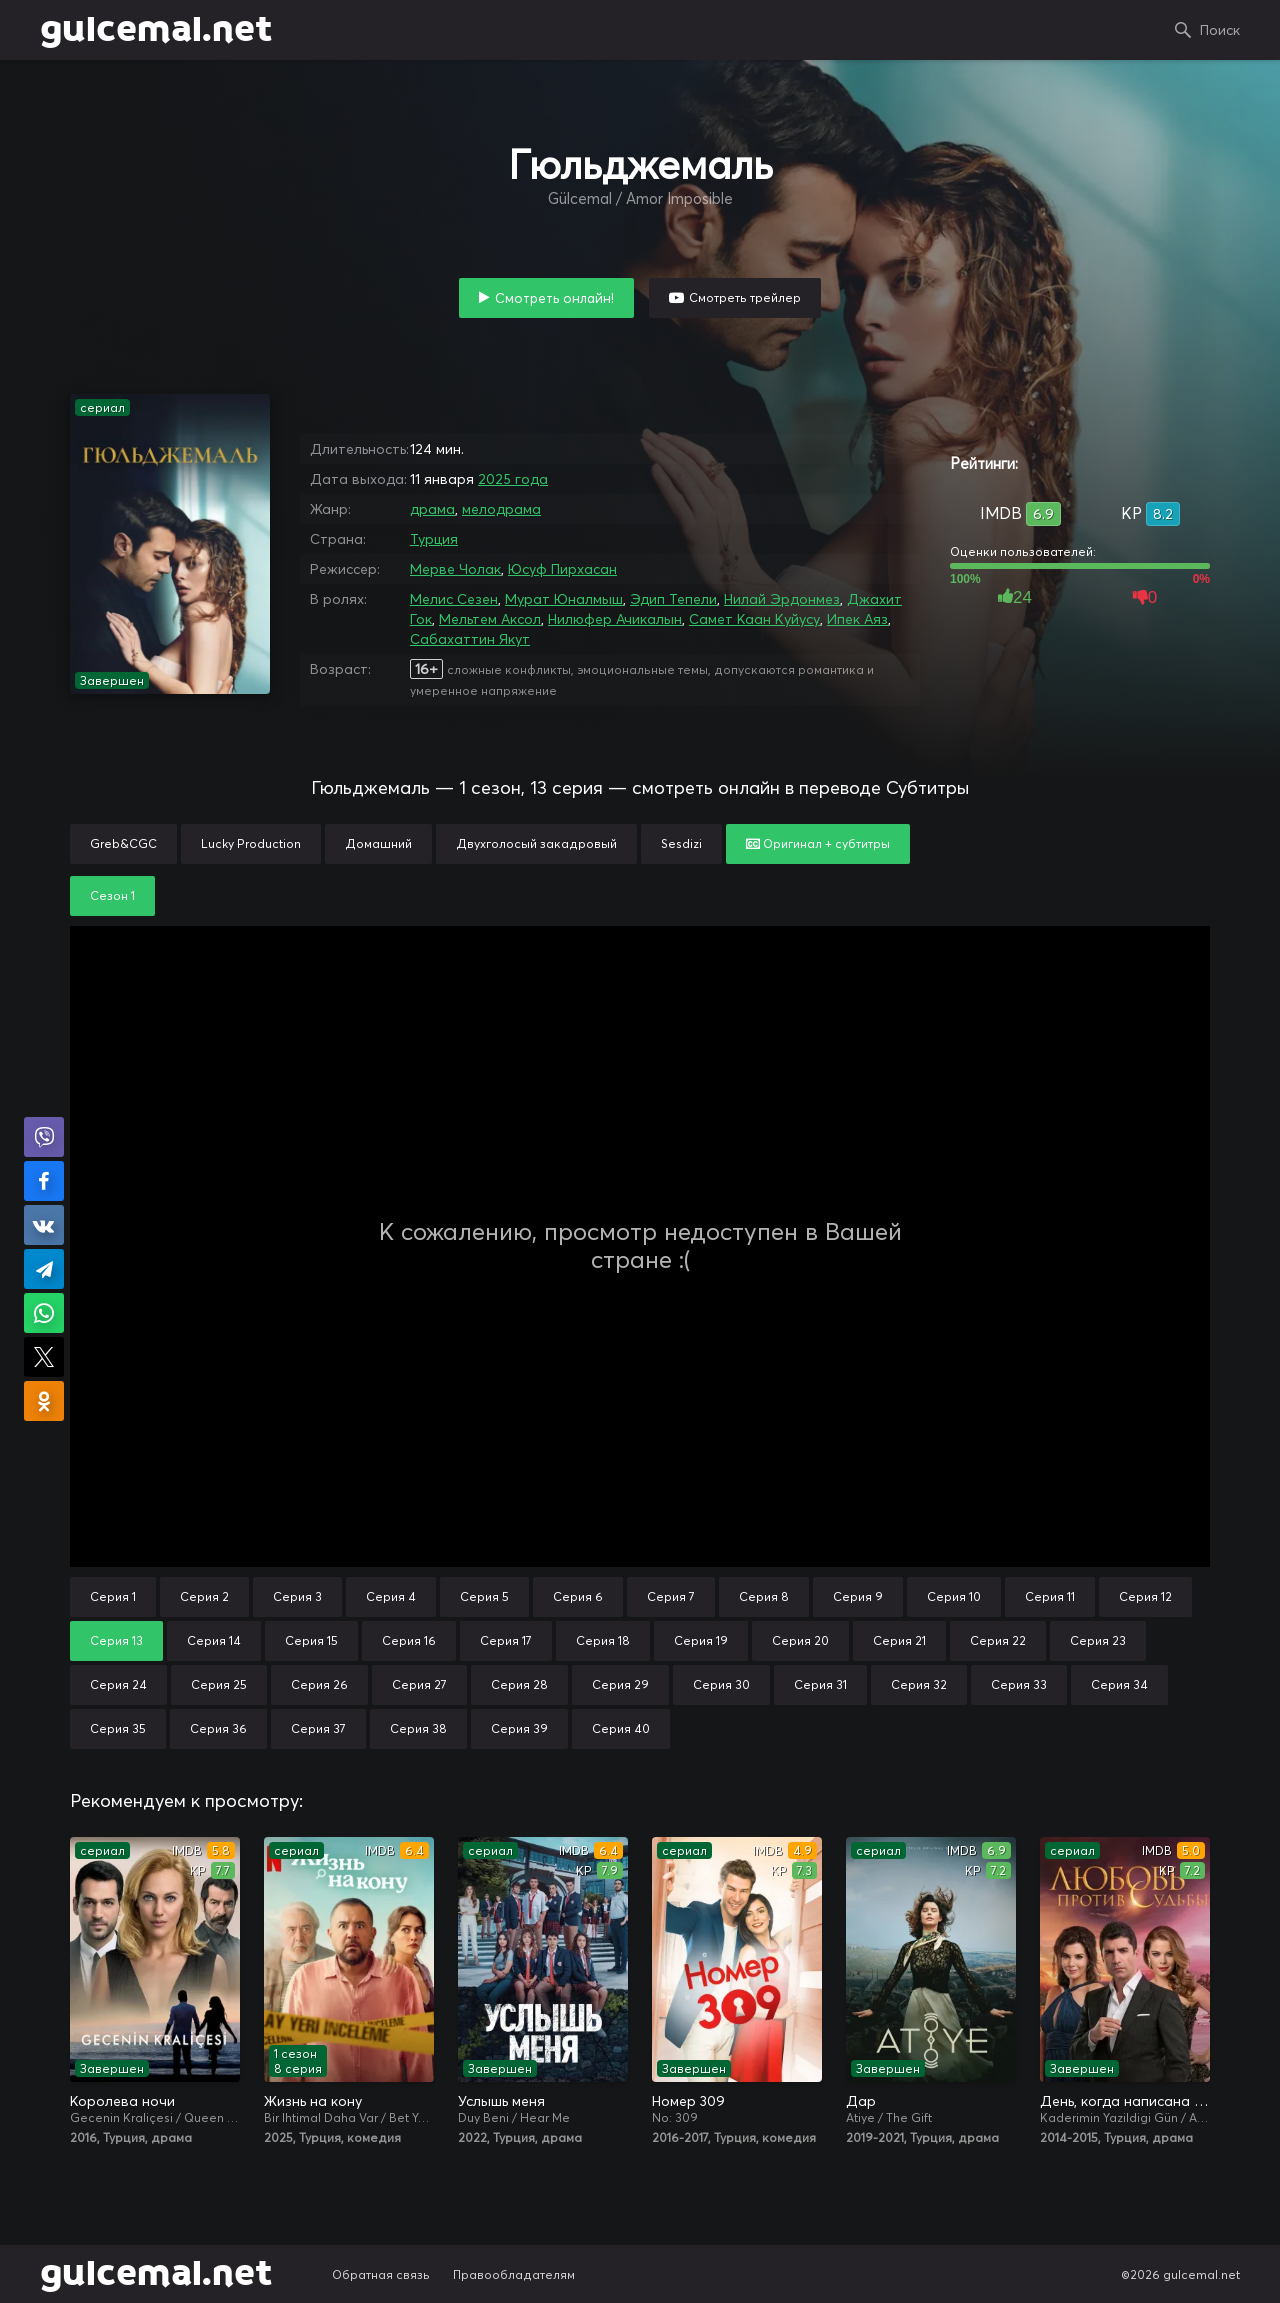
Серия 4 (391, 1596)
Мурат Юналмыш (564, 599)
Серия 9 (858, 1596)
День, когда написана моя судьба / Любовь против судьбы (1125, 2101)
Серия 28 (519, 1684)
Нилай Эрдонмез (782, 599)
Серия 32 (919, 1684)
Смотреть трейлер (745, 297)
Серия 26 (319, 1684)
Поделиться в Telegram (44, 1269)
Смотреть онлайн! (554, 298)
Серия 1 (113, 1596)
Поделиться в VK (44, 1225)
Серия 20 (800, 1640)
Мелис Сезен (454, 599)
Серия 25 (219, 1684)
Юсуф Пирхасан (562, 569)
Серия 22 (998, 1640)
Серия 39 (519, 1728)
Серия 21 (899, 1640)
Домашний (378, 843)
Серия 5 (484, 1596)
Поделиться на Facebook (44, 1181)
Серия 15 (311, 1640)
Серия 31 (820, 1684)
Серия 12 (1145, 1596)
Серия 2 (204, 1596)
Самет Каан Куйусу (754, 619)
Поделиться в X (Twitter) (44, 1357)
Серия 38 (418, 1728)
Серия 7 (671, 1596)
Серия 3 (297, 1596)
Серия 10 (954, 1596)
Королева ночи (122, 2101)
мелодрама (501, 509)
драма (432, 509)
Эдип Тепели (673, 599)
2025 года (513, 479)
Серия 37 (318, 1728)
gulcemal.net (156, 30)
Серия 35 (118, 1728)
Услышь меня (501, 2101)
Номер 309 (688, 2101)
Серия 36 (218, 1728)
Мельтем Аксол (490, 619)
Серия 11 (1050, 1596)
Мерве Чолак (455, 569)
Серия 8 (764, 1596)
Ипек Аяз (857, 619)
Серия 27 (419, 1684)
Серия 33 (1019, 1684)
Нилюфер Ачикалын (615, 619)
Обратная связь (381, 2274)
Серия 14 (214, 1640)
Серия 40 (621, 1728)
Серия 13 (116, 1640)
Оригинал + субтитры (818, 843)
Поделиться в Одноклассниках (44, 1401)
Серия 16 (409, 1640)
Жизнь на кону (313, 2101)
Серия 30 (721, 1684)
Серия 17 (506, 1640)
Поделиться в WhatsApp (44, 1313)
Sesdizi (681, 843)
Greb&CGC (123, 843)
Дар (861, 2101)
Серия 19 (701, 1640)
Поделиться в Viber (44, 1137)
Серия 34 (1119, 1684)
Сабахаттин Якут (470, 639)
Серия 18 (603, 1640)
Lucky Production (251, 843)
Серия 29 (620, 1684)
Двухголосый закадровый (536, 843)
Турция (434, 539)
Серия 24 (118, 1684)
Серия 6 (578, 1596)
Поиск (1220, 30)
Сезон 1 (112, 895)
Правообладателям (514, 2274)
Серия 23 (1098, 1640)
